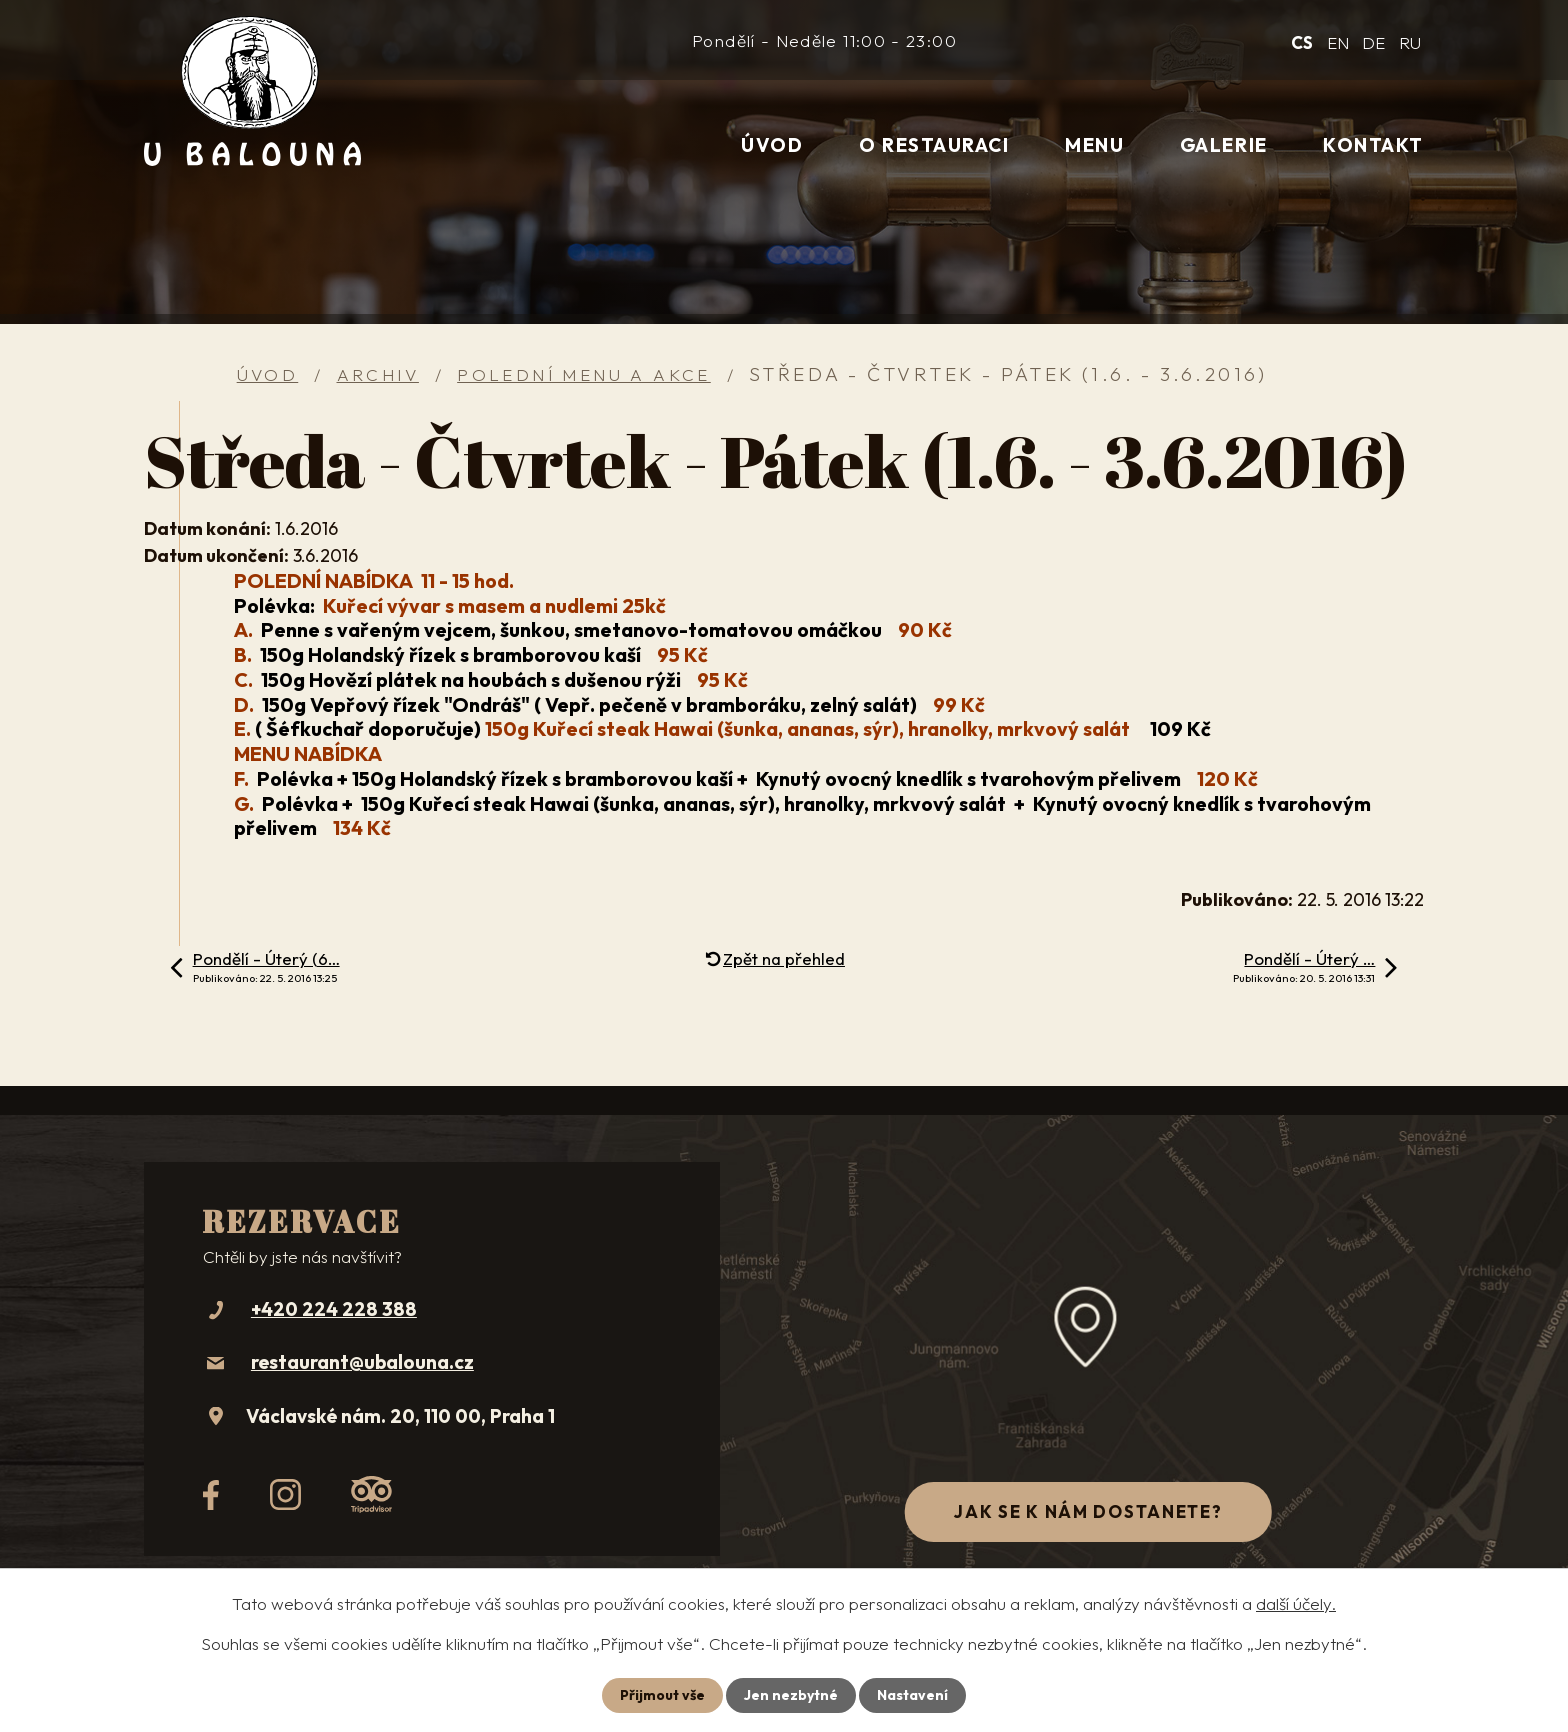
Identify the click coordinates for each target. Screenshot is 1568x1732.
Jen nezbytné (791, 1695)
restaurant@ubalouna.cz (362, 1362)
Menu (1094, 145)
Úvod (772, 145)
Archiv (378, 374)
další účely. (1296, 1603)
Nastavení (912, 1695)
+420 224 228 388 (334, 1309)
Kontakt (1373, 145)
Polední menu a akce (584, 374)
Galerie (1224, 145)
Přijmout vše (662, 1695)
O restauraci (934, 145)
